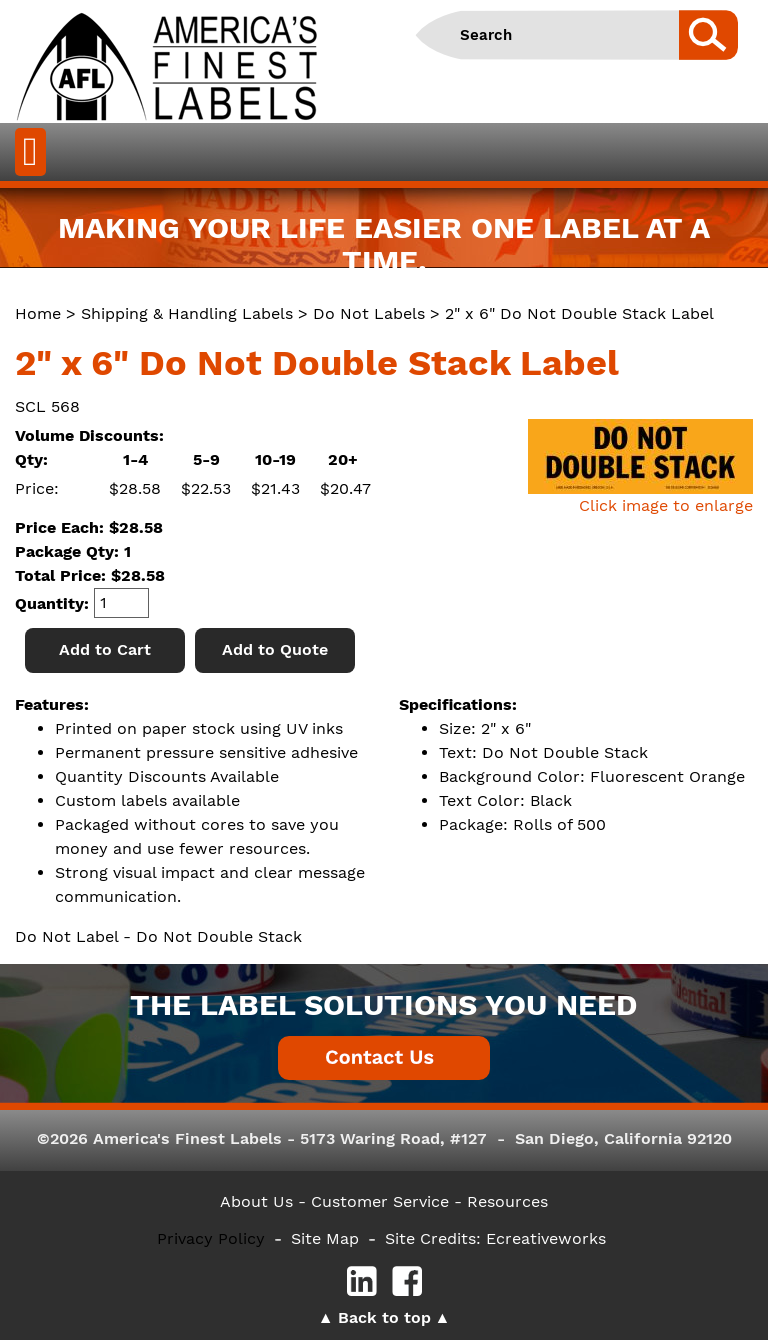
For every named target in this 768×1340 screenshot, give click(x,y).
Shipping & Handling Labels (187, 313)
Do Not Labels (369, 313)
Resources (507, 1201)
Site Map (325, 1238)
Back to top (384, 1317)
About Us (256, 1201)
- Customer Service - (380, 1201)
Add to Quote (275, 649)
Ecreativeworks (546, 1238)
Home (38, 313)
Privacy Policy (211, 1238)
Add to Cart (105, 649)
